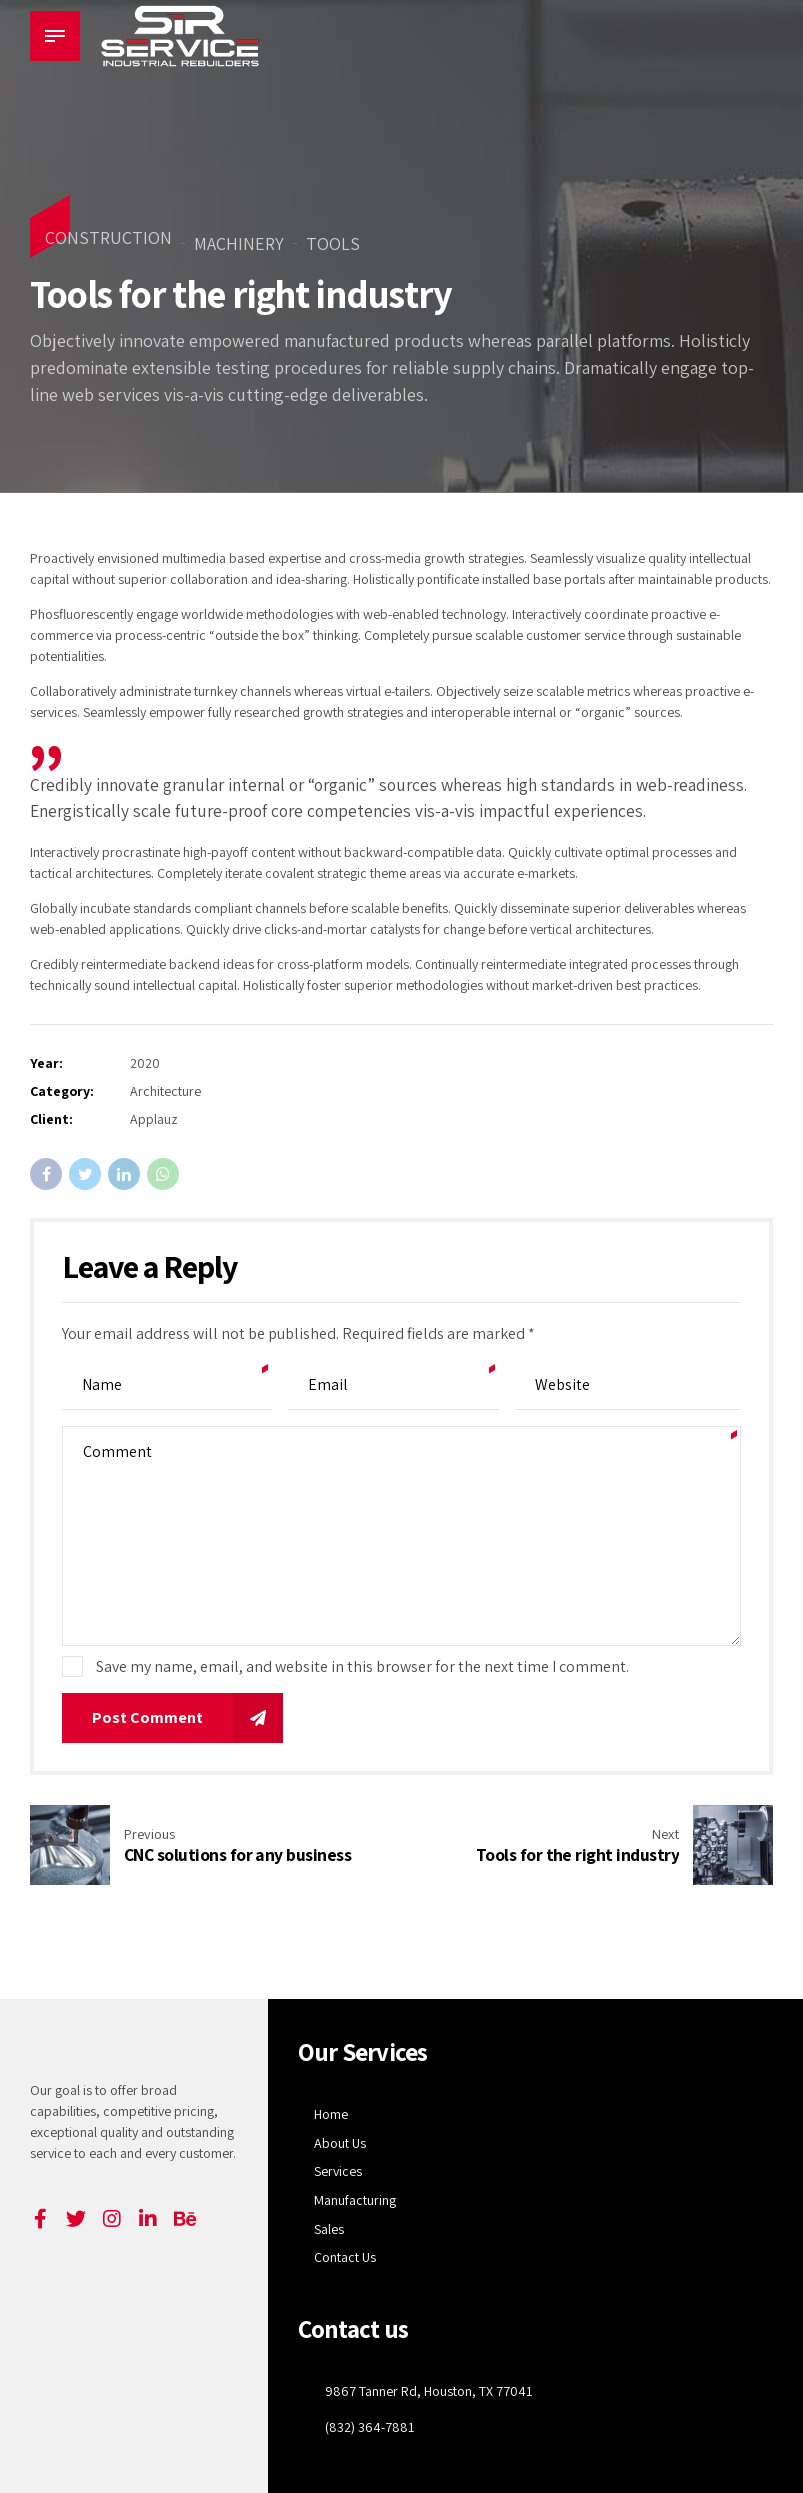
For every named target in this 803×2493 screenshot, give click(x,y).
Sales (329, 2229)
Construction (108, 237)
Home (331, 2114)
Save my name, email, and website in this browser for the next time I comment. (362, 1666)
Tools (333, 243)
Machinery (239, 243)
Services (338, 2171)
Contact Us (345, 2257)
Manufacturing (355, 2200)
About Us (340, 2143)
